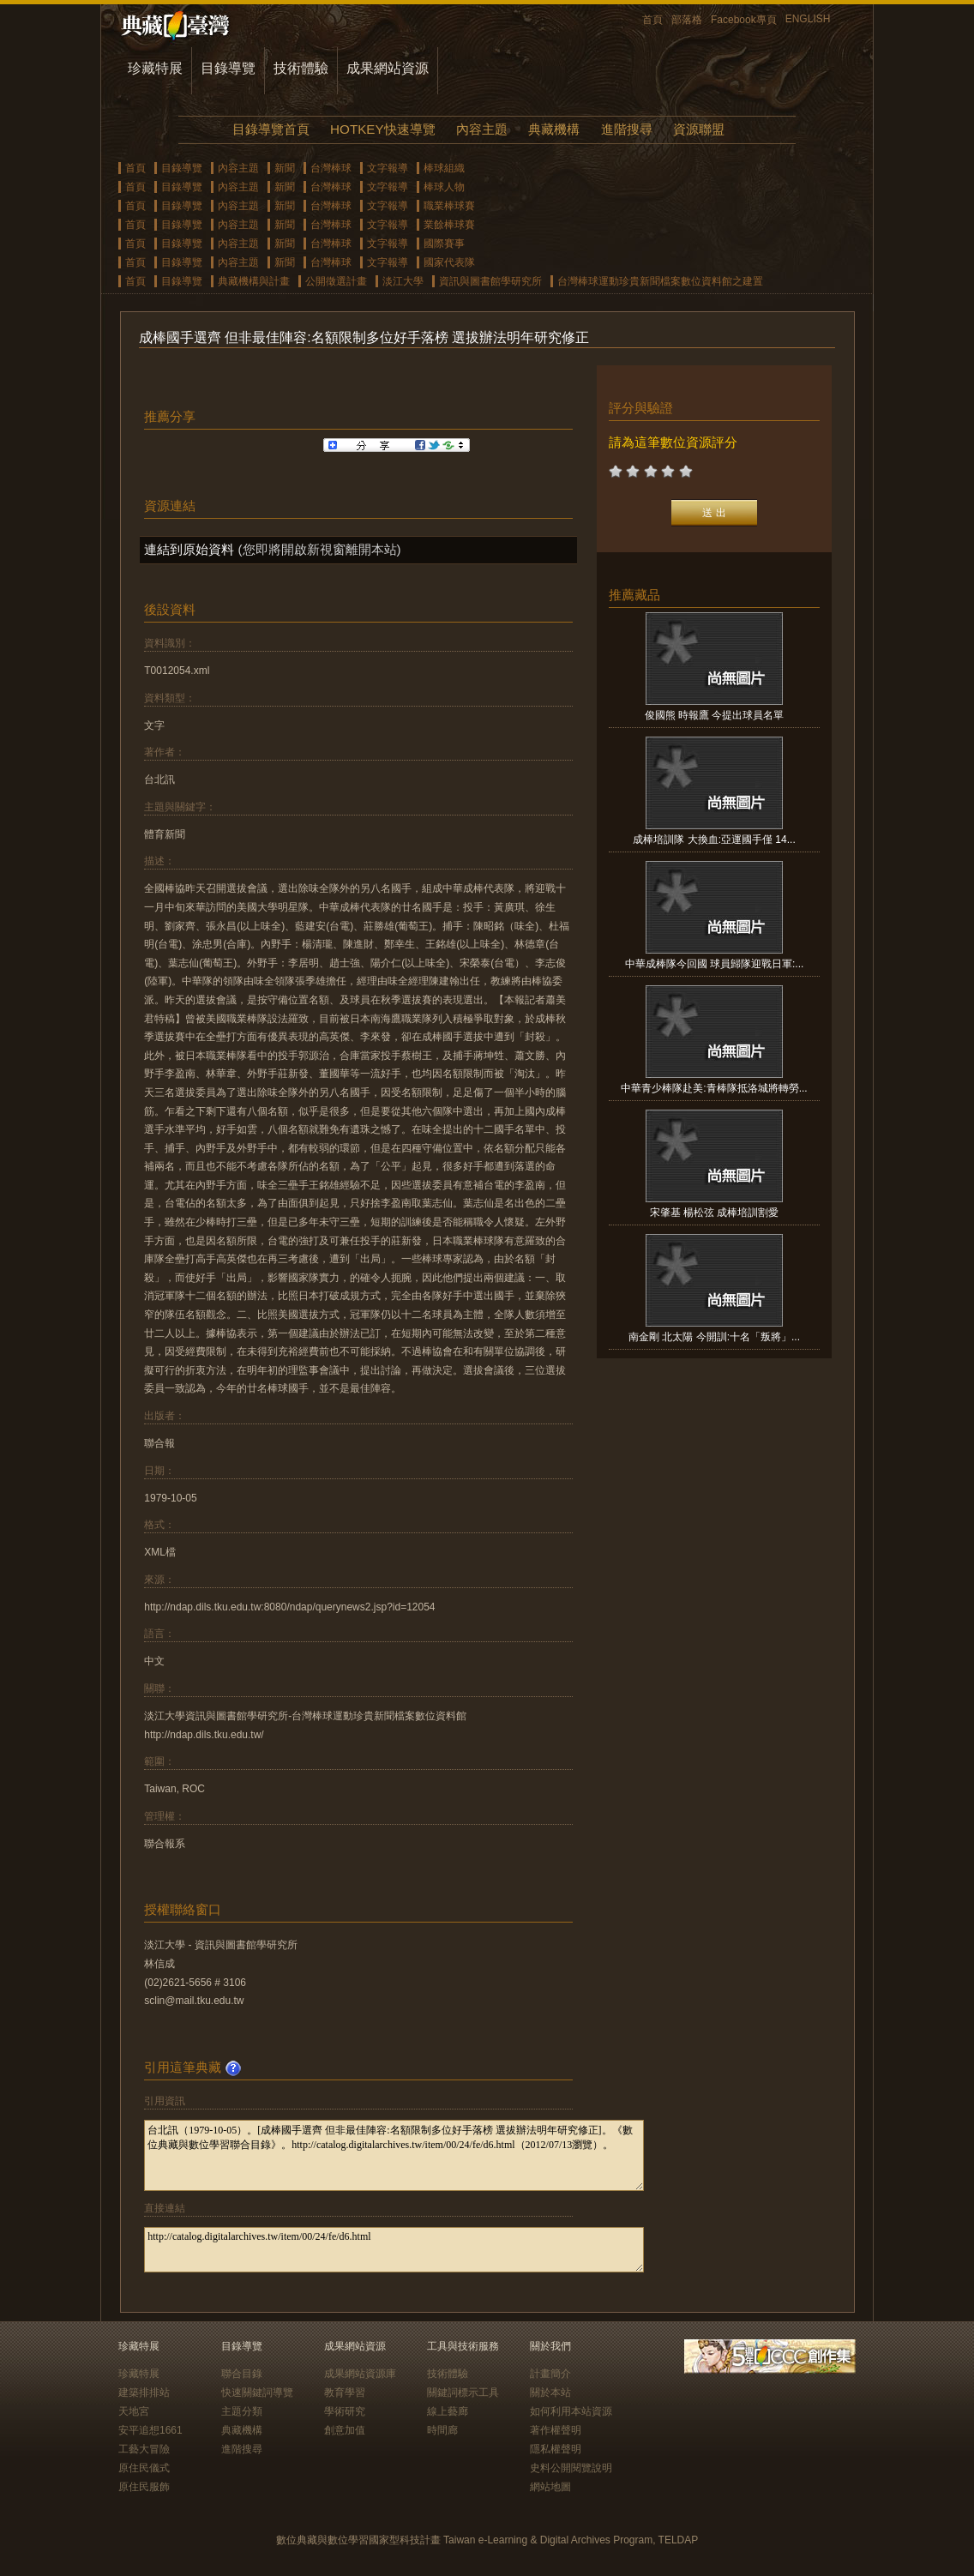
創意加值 (344, 2430)
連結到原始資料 (189, 549)
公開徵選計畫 (336, 281)
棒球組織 (444, 168)
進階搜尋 (626, 129)
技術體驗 (301, 68)
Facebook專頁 (744, 20)
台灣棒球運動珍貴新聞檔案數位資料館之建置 (660, 281)
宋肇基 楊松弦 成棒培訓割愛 (714, 1213)
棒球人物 (444, 187)
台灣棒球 (331, 168)
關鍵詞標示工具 (463, 2392)
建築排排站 (144, 2392)
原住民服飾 (144, 2487)
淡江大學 (403, 281)
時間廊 (442, 2430)
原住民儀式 (144, 2468)
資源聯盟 (698, 129)
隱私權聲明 (555, 2449)
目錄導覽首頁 (271, 129)
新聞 (284, 168)
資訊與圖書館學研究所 (490, 281)
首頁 (652, 20)
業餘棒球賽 (449, 225)
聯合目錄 (241, 2374)
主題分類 (241, 2411)
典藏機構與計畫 (254, 281)
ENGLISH (808, 19)
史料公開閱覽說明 (571, 2468)
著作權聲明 (555, 2430)
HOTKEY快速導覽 (382, 129)
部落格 (686, 20)
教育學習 (344, 2392)
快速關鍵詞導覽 (257, 2392)
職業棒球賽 (449, 206)
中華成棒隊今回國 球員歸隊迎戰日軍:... (714, 964)
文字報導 (387, 168)
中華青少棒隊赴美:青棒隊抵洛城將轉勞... (714, 1088)
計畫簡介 (550, 2374)
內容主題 (482, 129)
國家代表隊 (449, 262)
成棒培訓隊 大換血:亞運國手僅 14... (714, 840)
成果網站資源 (387, 68)
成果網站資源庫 (360, 2374)
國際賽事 (444, 244)
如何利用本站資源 (571, 2411)
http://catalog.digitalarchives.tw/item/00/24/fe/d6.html (394, 2249)
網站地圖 (550, 2487)
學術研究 (344, 2411)
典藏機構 (554, 129)
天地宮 (133, 2411)
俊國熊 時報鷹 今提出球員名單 (715, 715)
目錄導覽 (228, 68)
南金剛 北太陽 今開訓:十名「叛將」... (714, 1337)
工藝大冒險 (144, 2449)
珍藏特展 (155, 68)
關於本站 (550, 2392)
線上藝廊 (447, 2411)
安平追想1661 (150, 2430)
